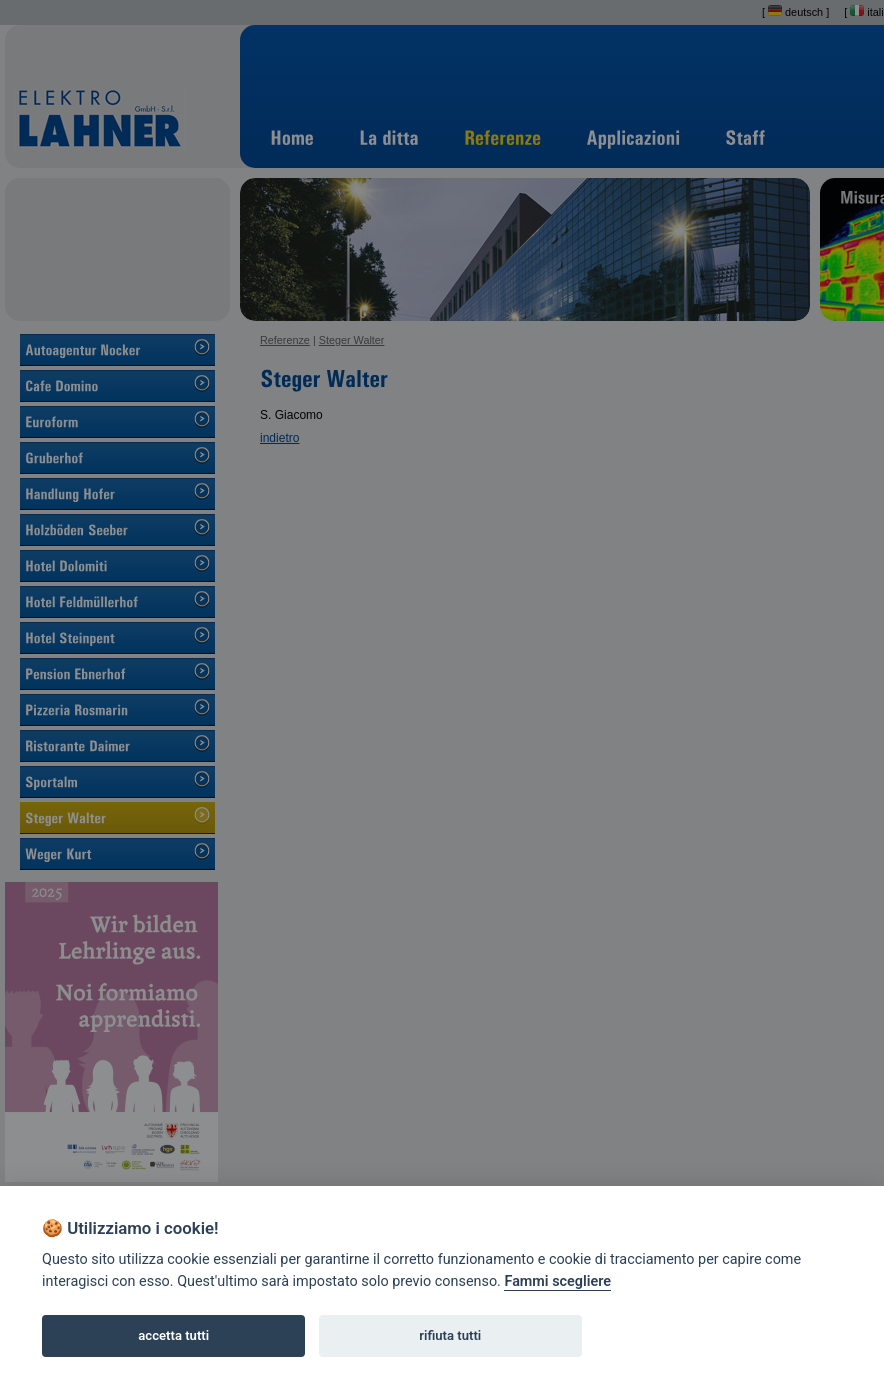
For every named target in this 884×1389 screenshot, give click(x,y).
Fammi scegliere (557, 1281)
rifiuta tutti (450, 1335)
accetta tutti (173, 1335)
